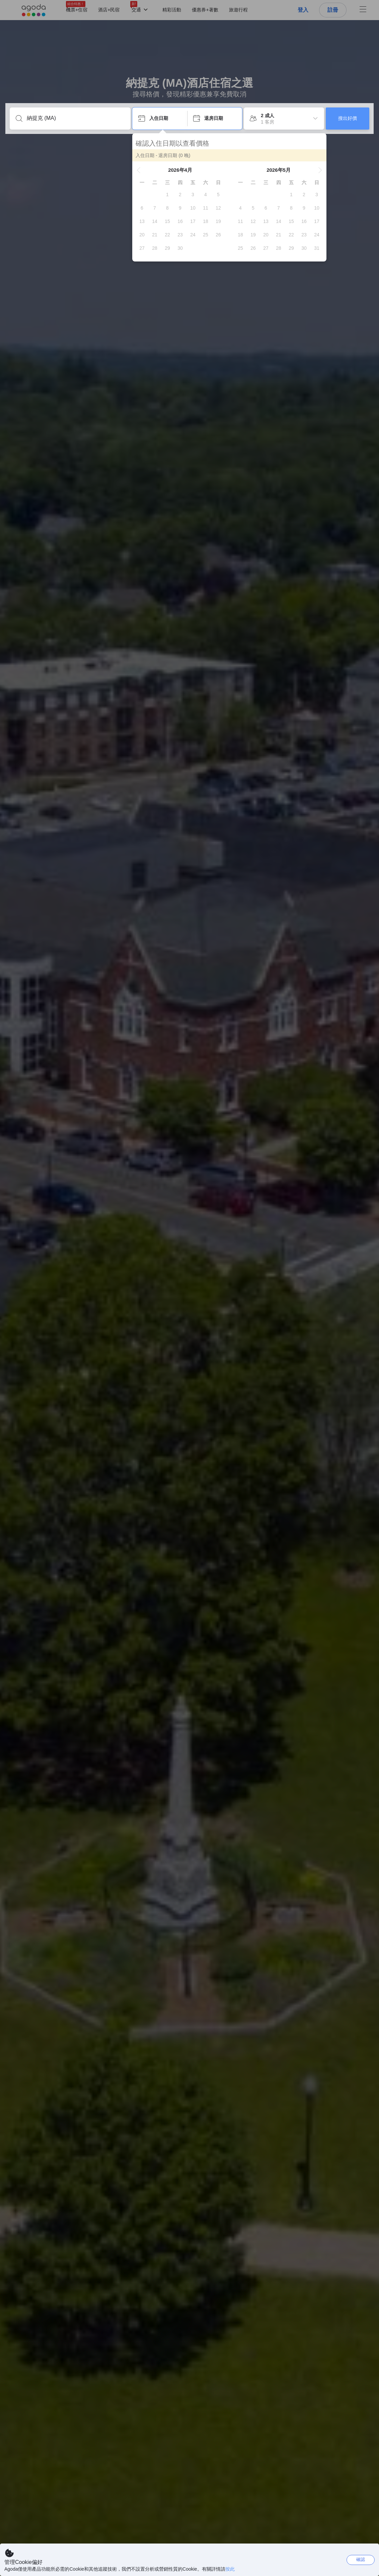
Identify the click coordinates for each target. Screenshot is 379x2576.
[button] (139, 170)
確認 (360, 2559)
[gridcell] (167, 194)
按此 (230, 2569)
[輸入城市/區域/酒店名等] (75, 118)
